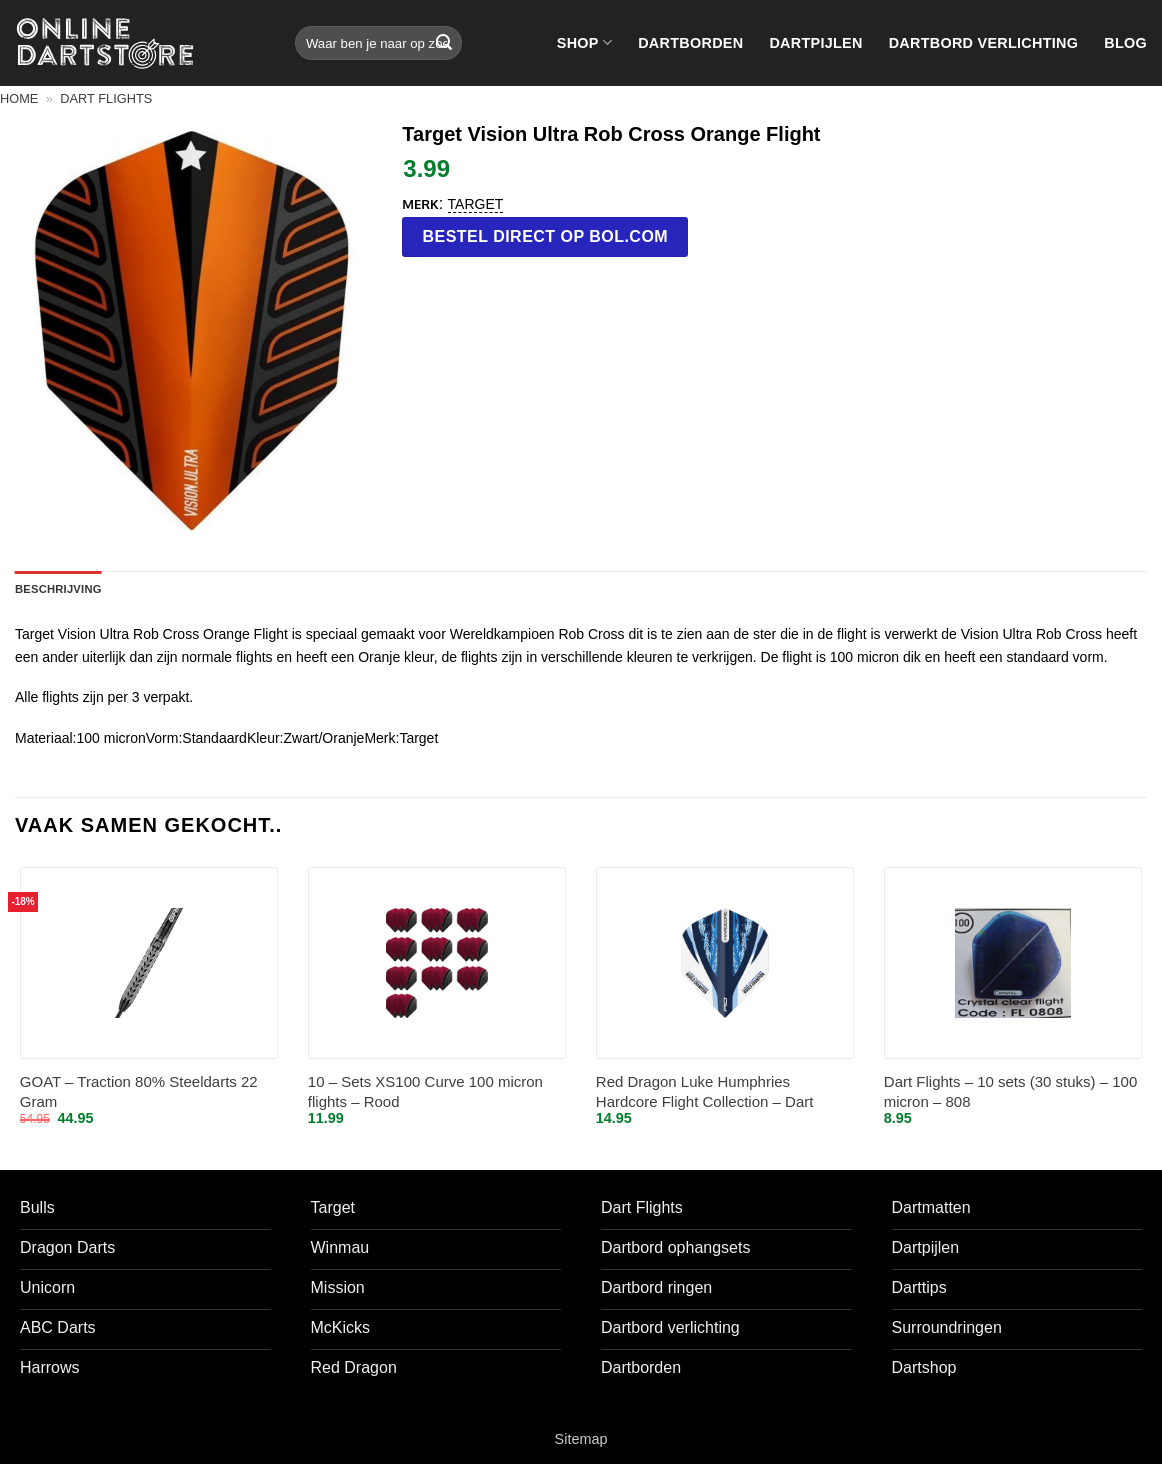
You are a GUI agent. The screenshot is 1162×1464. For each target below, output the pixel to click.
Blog (1125, 43)
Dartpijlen (815, 43)
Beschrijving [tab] (58, 589)
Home (19, 98)
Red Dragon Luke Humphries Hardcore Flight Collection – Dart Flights (705, 1092)
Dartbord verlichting (984, 43)
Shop (584, 42)
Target (476, 204)
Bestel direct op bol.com (546, 236)
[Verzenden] (444, 43)
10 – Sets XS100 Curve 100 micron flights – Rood (425, 1091)
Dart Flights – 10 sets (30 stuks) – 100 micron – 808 (1010, 1091)
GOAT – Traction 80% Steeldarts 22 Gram (139, 1091)
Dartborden (690, 43)
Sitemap (581, 1439)
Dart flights (106, 98)
